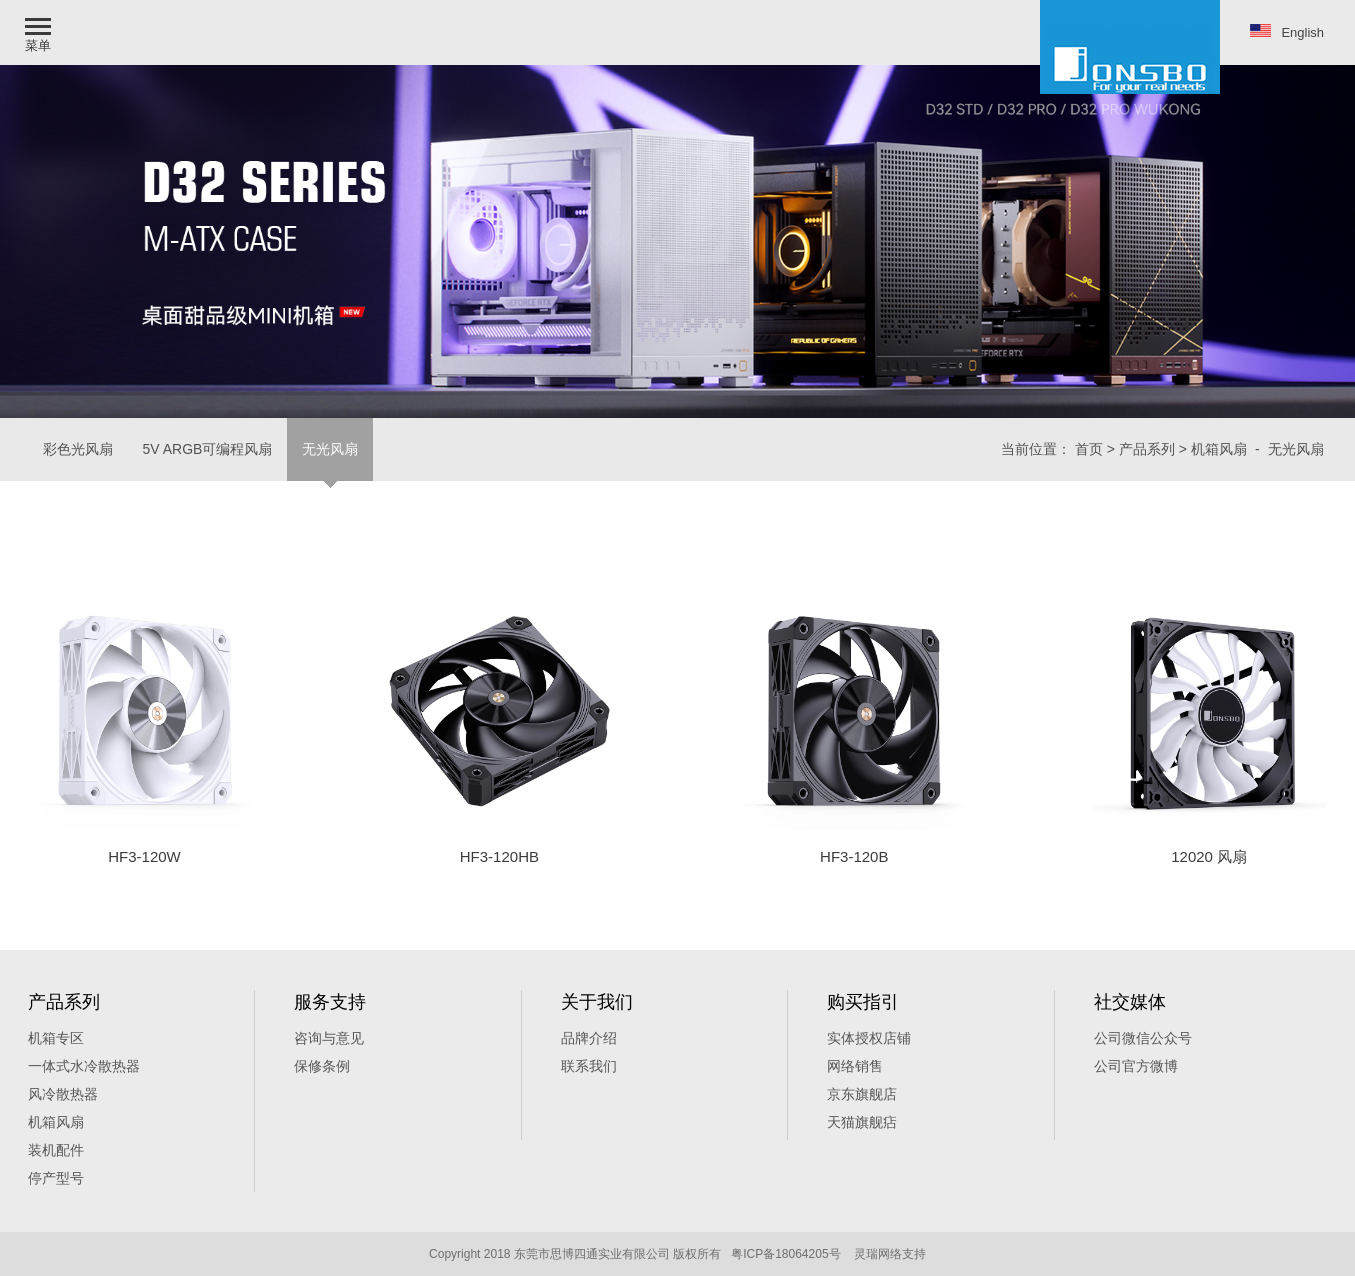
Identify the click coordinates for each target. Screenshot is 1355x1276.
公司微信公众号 (1143, 1038)
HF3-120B (854, 856)
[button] (40, 32)
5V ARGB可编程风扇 (208, 449)
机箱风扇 (1219, 449)
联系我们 (589, 1066)
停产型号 (56, 1178)
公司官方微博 (1136, 1066)
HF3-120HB (499, 856)
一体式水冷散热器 (84, 1066)
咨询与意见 (329, 1038)
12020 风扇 (1209, 856)
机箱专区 (56, 1038)
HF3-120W (144, 856)
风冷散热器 (63, 1094)
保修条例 (322, 1066)
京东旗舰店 (862, 1094)
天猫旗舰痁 (862, 1122)
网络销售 (855, 1066)
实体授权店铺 (869, 1038)
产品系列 (1147, 449)
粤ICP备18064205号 (785, 1254)
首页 (1089, 449)
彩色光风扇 (78, 449)
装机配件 (56, 1150)
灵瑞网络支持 (890, 1254)
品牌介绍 (589, 1038)
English (1287, 32)
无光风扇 (330, 449)
